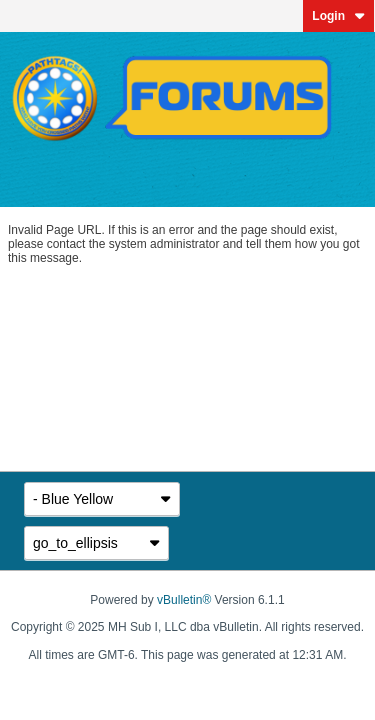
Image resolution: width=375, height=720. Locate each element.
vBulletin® (184, 600)
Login (338, 16)
